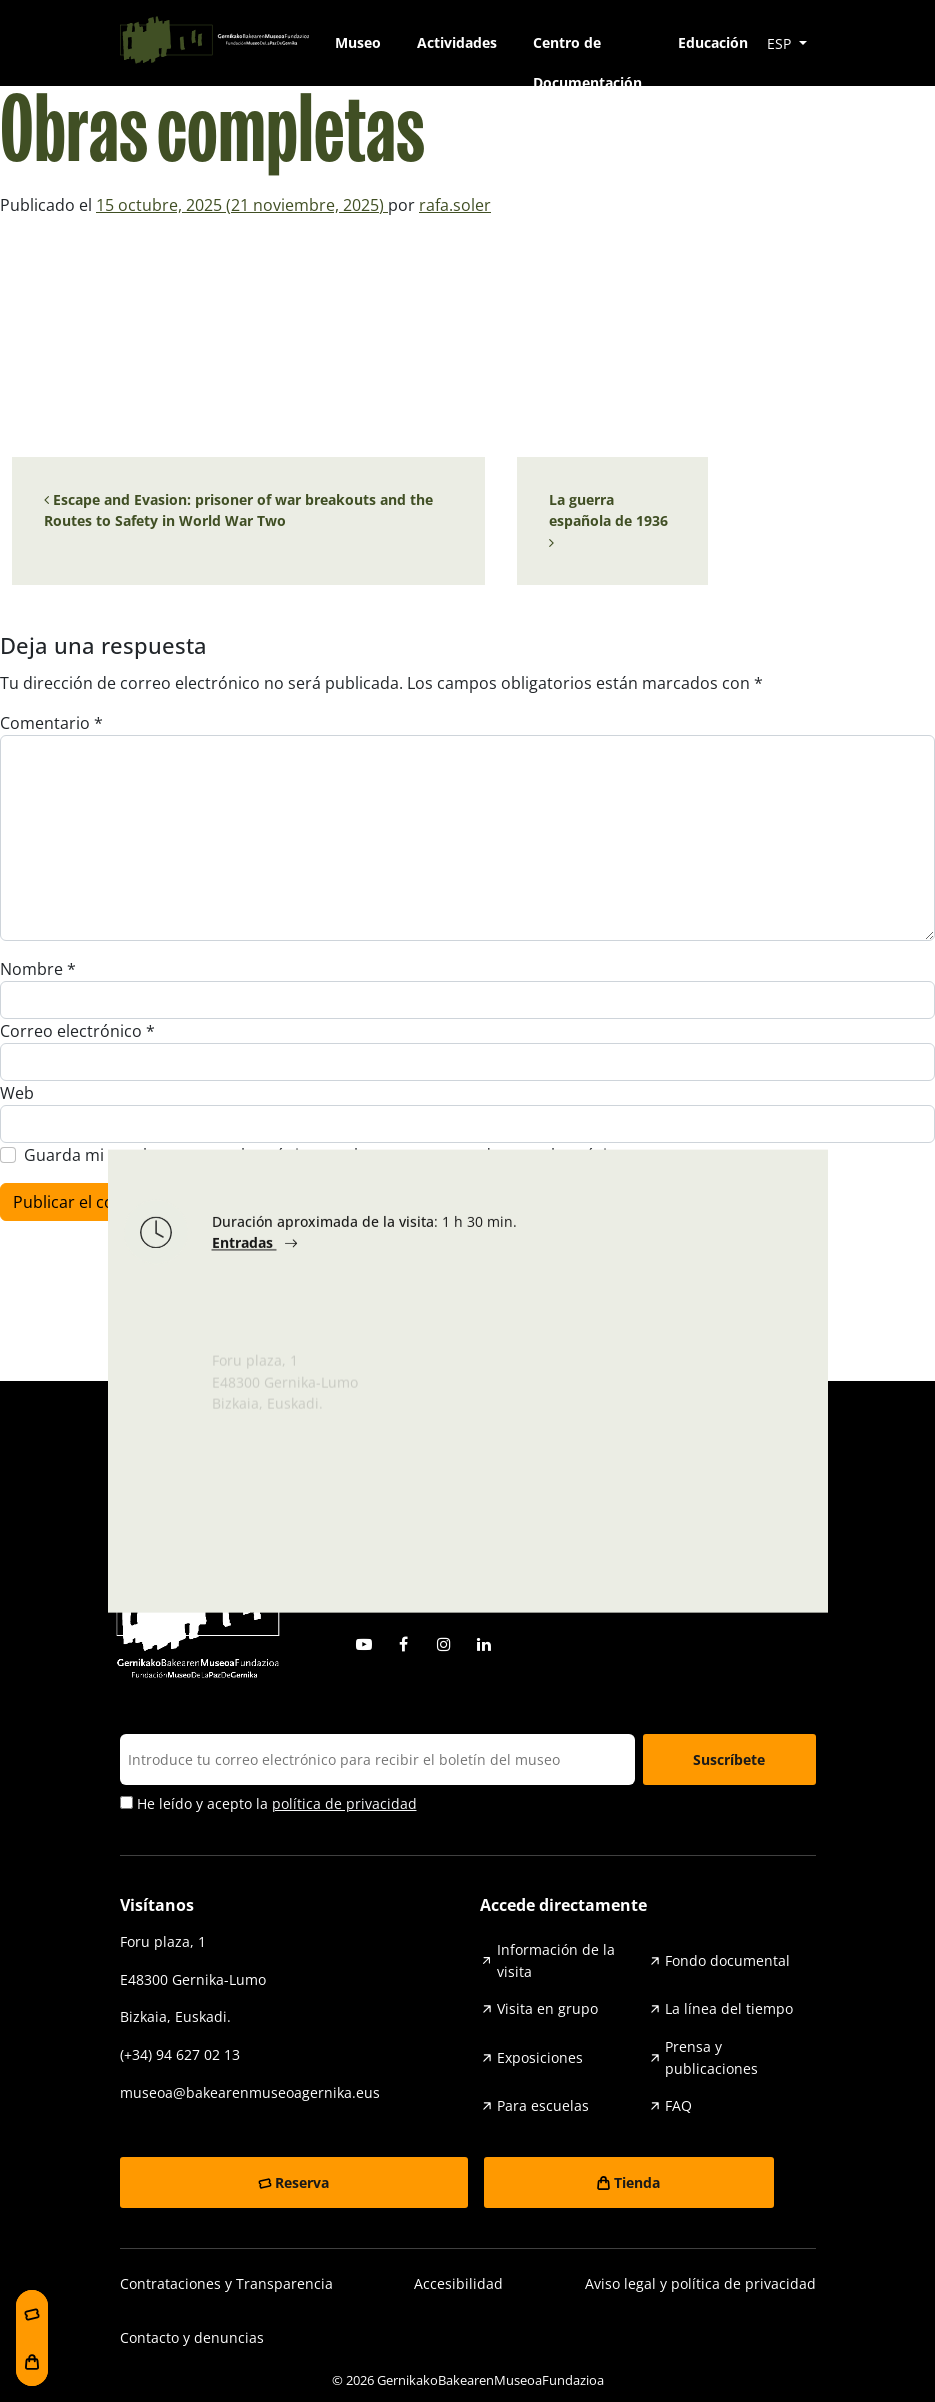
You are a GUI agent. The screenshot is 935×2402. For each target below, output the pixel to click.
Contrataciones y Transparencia (226, 2283)
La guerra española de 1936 (610, 520)
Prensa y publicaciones (711, 2057)
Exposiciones (540, 2057)
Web (17, 1093)
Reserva (302, 2182)
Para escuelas (543, 2105)
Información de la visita (556, 1960)
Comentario (51, 723)
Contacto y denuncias (192, 2337)
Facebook (404, 1644)
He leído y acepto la (268, 1804)
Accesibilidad (458, 2283)
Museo (358, 42)
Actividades (457, 42)
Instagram (444, 1644)
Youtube (364, 1644)
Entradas (244, 1248)
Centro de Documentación (587, 48)
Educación (713, 42)
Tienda (637, 2182)
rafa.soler (455, 205)
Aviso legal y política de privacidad (700, 2283)
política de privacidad (344, 1803)
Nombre (38, 969)
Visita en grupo (547, 2008)
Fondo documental (727, 1960)
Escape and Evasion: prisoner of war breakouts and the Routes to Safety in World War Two (238, 510)
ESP (781, 43)
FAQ (678, 2105)
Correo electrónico (77, 1031)
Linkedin (484, 1644)
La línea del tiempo (729, 2008)
